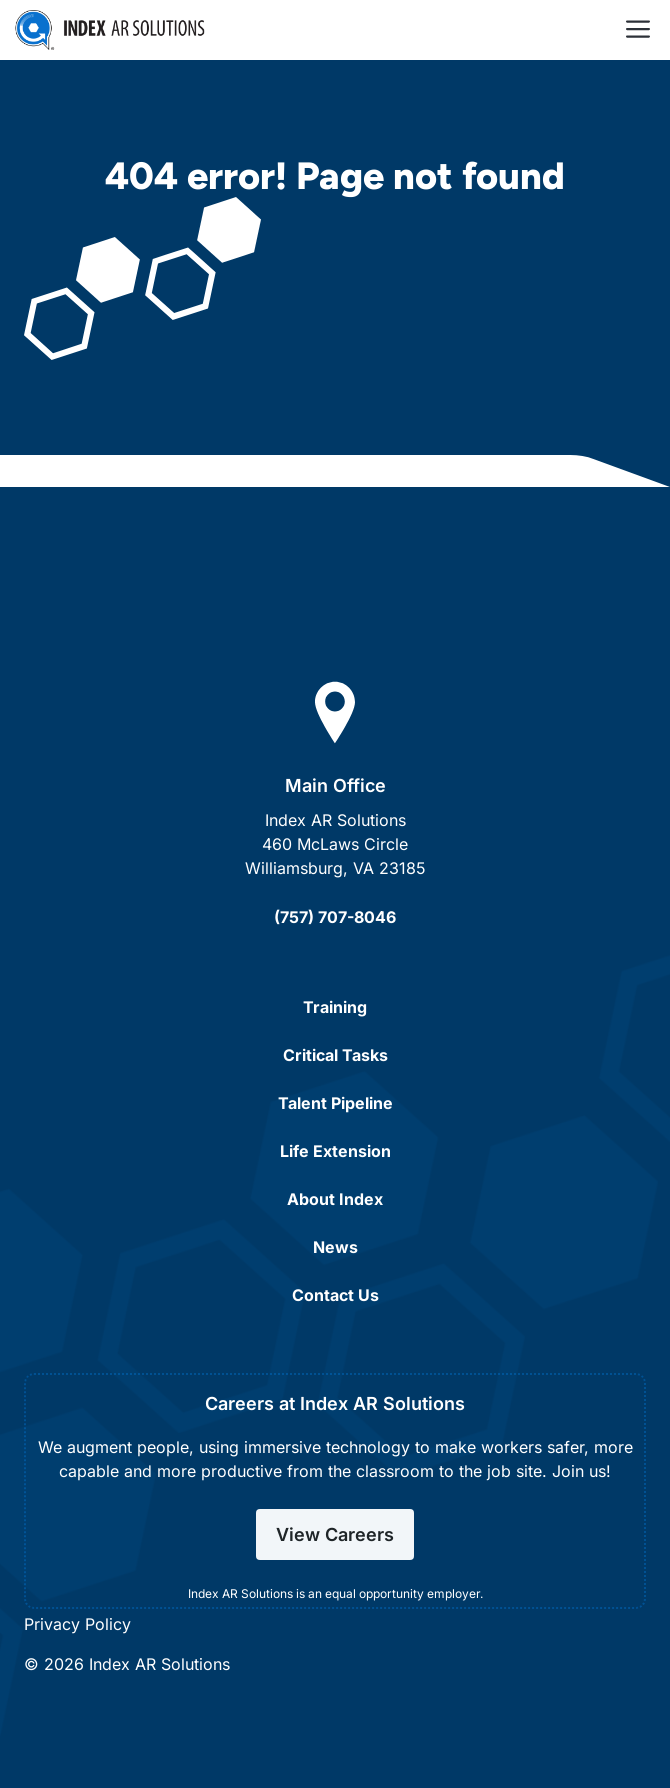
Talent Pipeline (335, 1103)
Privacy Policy (77, 1624)
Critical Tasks (335, 1055)
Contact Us (335, 1295)
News (335, 1247)
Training (335, 1007)
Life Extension (335, 1151)
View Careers (335, 1534)
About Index (335, 1199)
